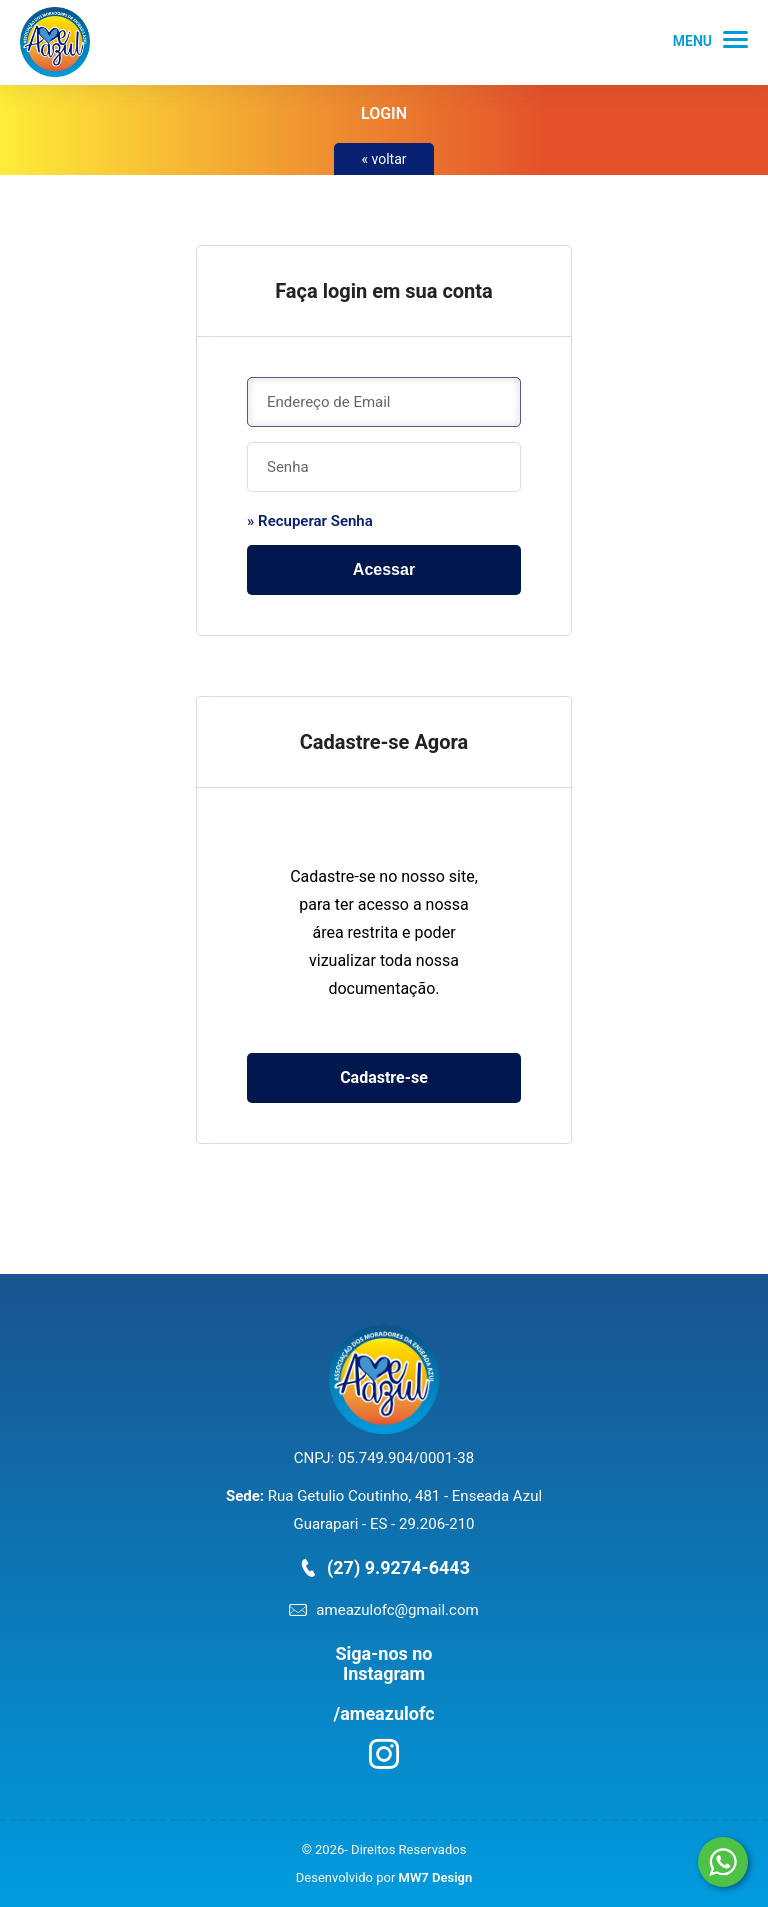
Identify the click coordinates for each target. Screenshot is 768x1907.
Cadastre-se (384, 1077)
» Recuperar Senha (310, 521)
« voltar (383, 159)
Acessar (384, 569)
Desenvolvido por (384, 1877)
